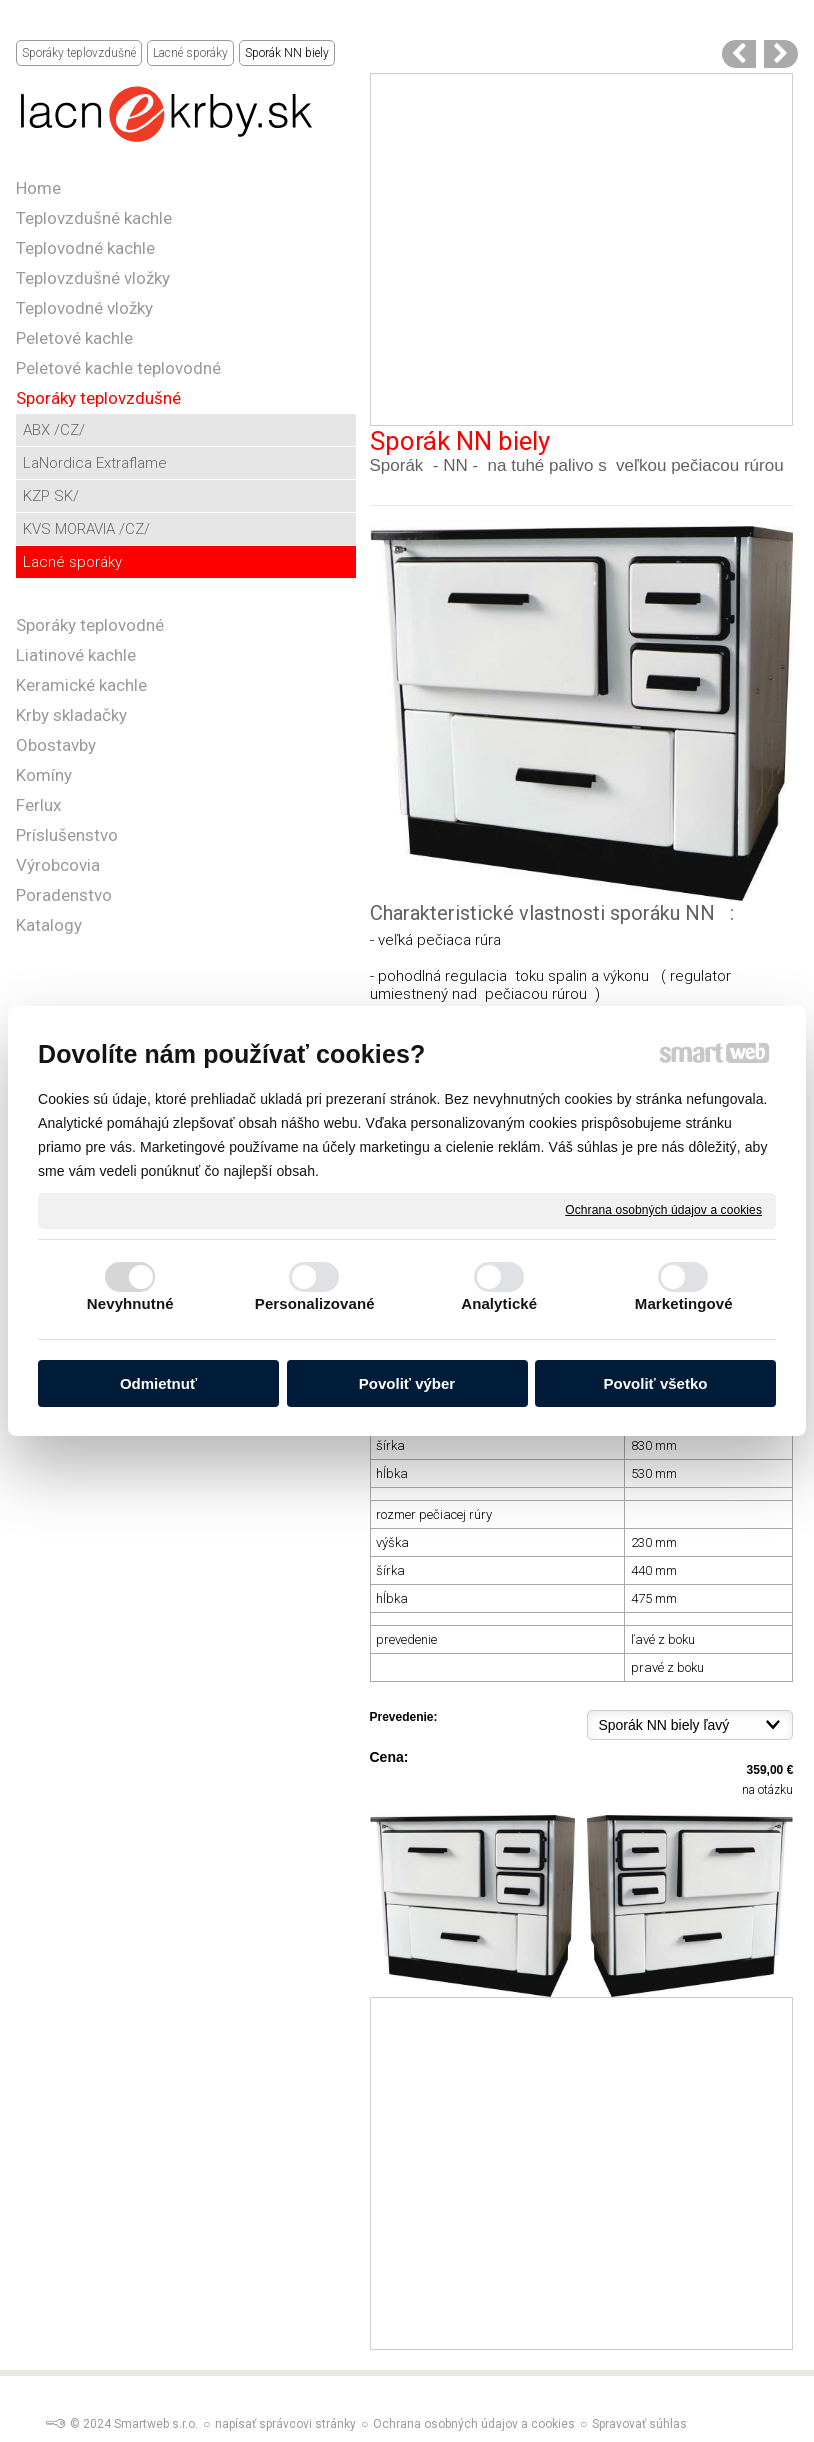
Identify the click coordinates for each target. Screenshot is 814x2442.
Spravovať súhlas (639, 2424)
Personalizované (315, 1303)
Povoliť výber (407, 1383)
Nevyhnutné (130, 1303)
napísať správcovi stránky (285, 2424)
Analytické (499, 1303)
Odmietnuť (158, 1383)
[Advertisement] (582, 249)
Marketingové (684, 1303)
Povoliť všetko (656, 1383)
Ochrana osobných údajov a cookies (663, 1210)
